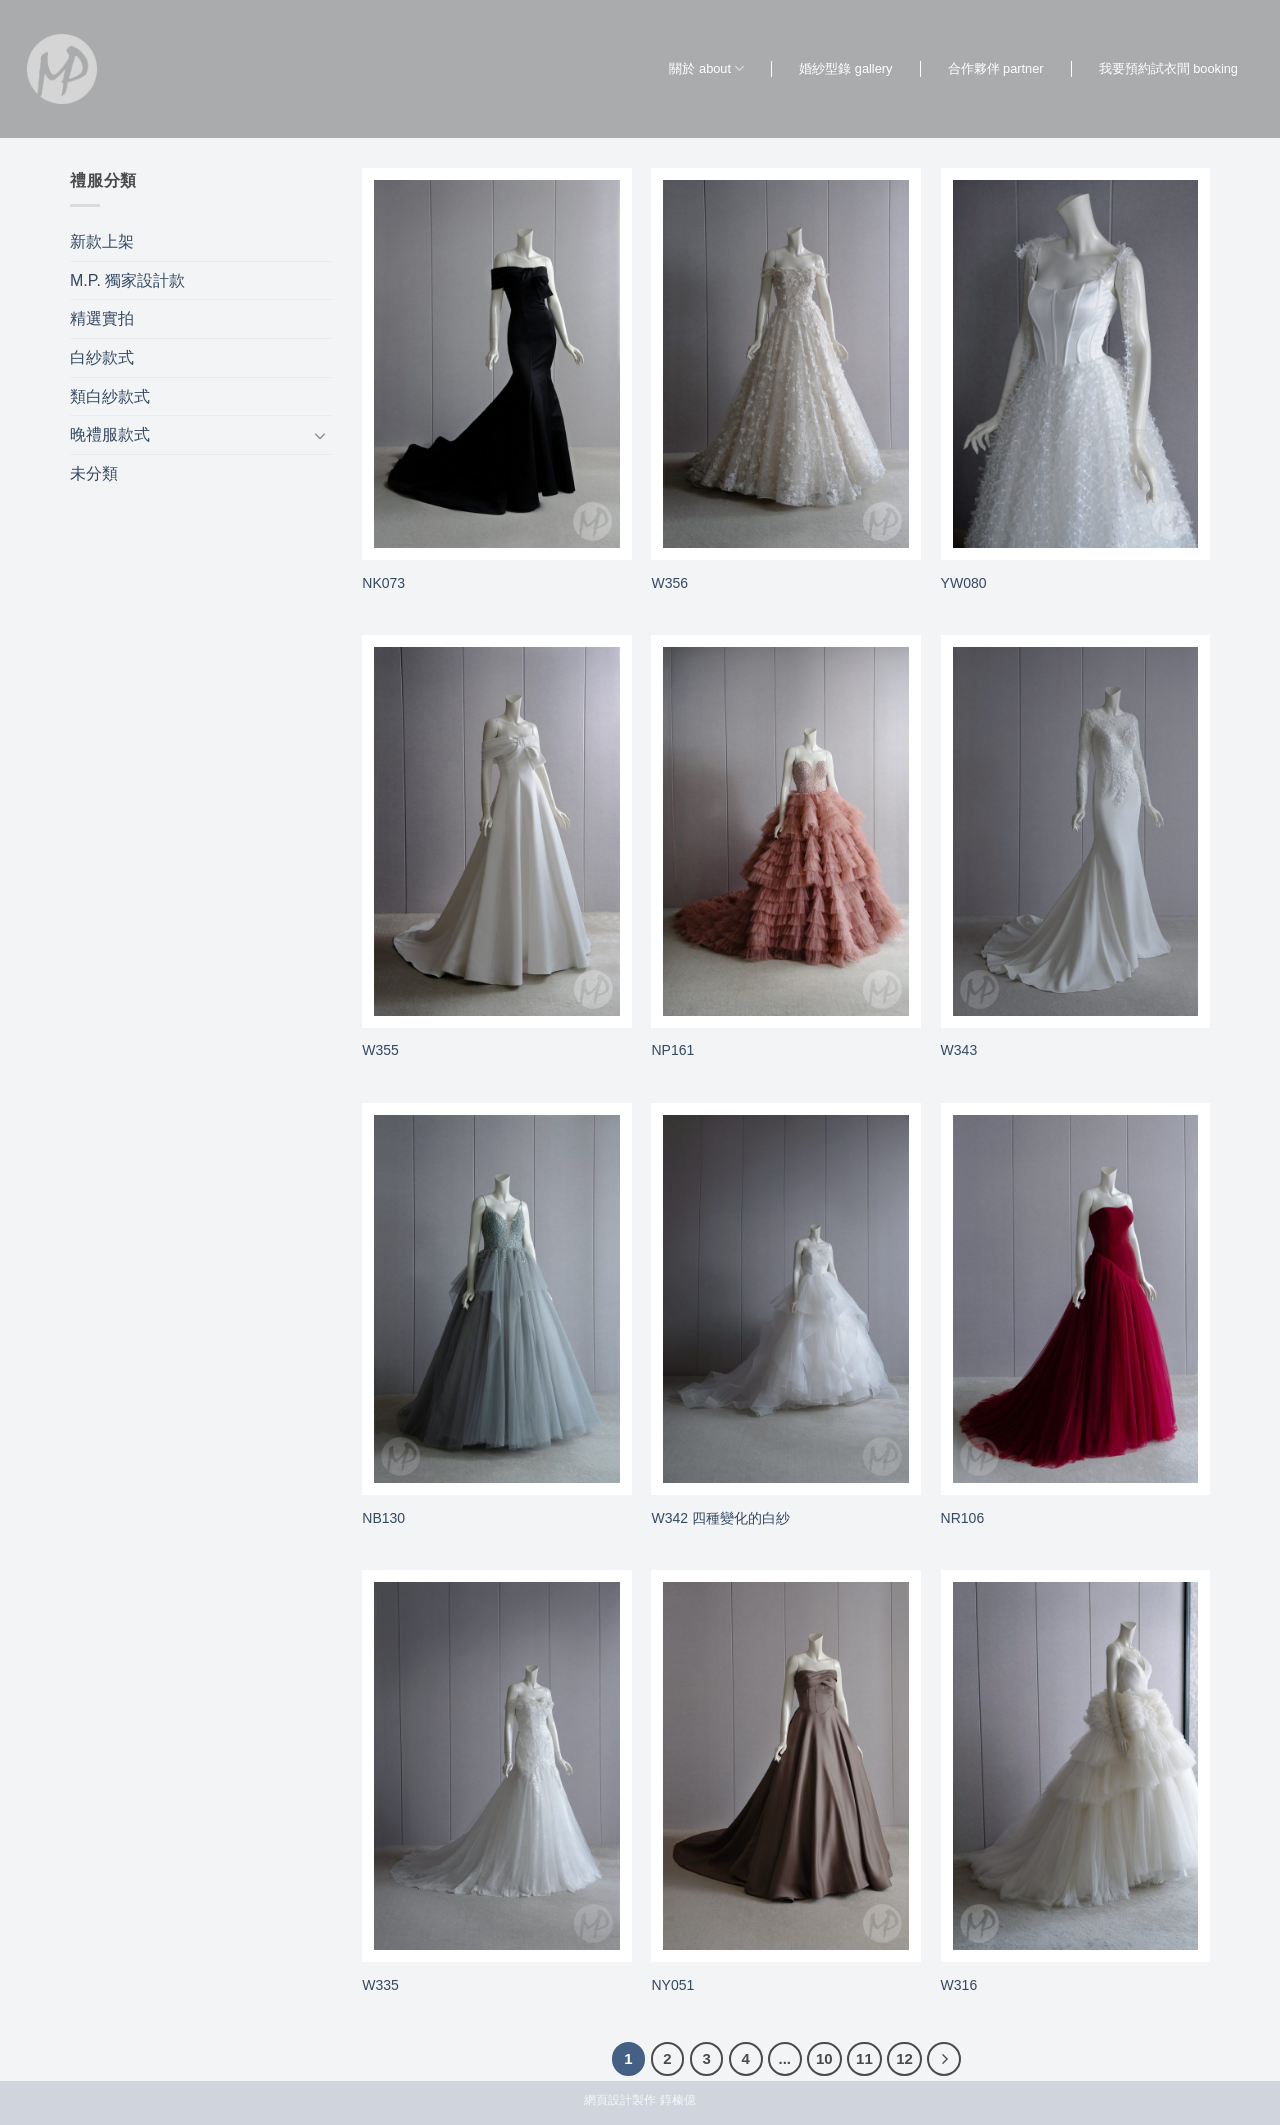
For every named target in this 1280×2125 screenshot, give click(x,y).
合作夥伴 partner (996, 68)
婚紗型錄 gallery (845, 68)
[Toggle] (321, 435)
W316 (959, 1985)
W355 (380, 1050)
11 (864, 2058)
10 (824, 2058)
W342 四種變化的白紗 (720, 1518)
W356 (669, 583)
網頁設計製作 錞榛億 (639, 2100)
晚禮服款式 (110, 434)
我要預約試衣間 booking (1168, 68)
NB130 (383, 1518)
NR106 (963, 1518)
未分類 (94, 473)
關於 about (706, 68)
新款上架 (102, 241)
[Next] (944, 2059)
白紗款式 (102, 357)
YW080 (964, 583)
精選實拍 (102, 318)
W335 (380, 1985)
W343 (959, 1050)
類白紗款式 (110, 396)
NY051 (672, 1985)
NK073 (383, 583)
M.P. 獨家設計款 (127, 280)
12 (904, 2058)
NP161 (672, 1050)
